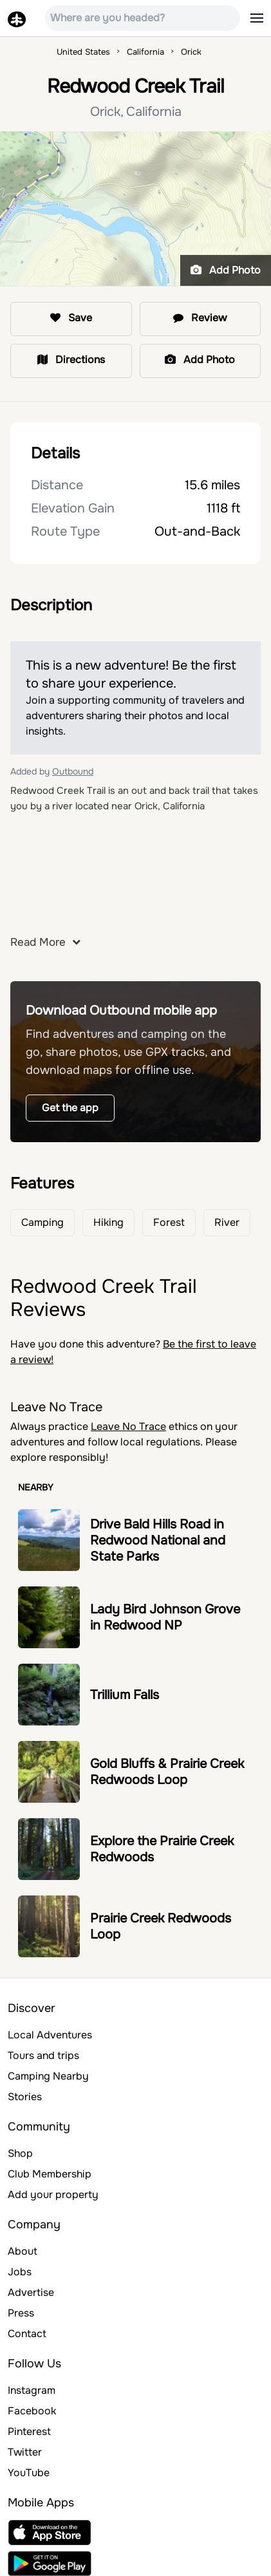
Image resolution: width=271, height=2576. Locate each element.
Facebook (32, 2411)
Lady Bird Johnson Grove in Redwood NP (165, 1617)
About (22, 2251)
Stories (25, 2096)
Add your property (53, 2194)
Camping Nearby (48, 2076)
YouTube (29, 2472)
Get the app (70, 1107)
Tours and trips (43, 2055)
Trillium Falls (124, 1695)
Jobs (20, 2272)
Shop (20, 2153)
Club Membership (49, 2174)
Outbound (72, 771)
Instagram (31, 2390)
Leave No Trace (128, 1426)
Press (21, 2313)
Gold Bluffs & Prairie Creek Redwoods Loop (167, 1772)
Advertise (31, 2292)
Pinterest (29, 2431)
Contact (27, 2333)
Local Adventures (50, 2035)
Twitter (25, 2452)
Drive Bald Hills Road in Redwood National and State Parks (157, 1540)
